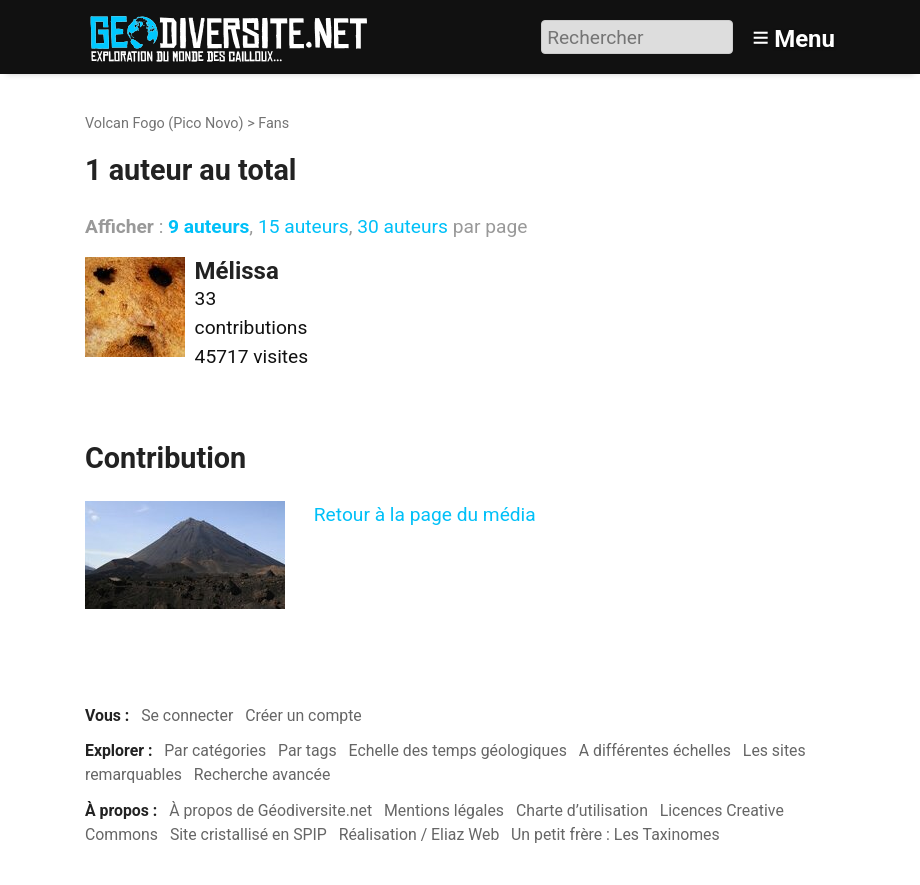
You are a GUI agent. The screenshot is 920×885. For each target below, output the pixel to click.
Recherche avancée (262, 774)
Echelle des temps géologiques (458, 750)
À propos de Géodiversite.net (270, 810)
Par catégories (215, 750)
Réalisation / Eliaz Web (419, 834)
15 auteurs (303, 226)
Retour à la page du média (425, 514)
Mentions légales (444, 810)
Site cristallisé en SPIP (248, 834)
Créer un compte (303, 715)
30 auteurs (402, 226)
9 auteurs (208, 226)
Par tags (307, 750)
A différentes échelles (655, 750)
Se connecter (187, 715)
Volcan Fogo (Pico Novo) (164, 123)
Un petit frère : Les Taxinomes (615, 834)
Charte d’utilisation (582, 810)
